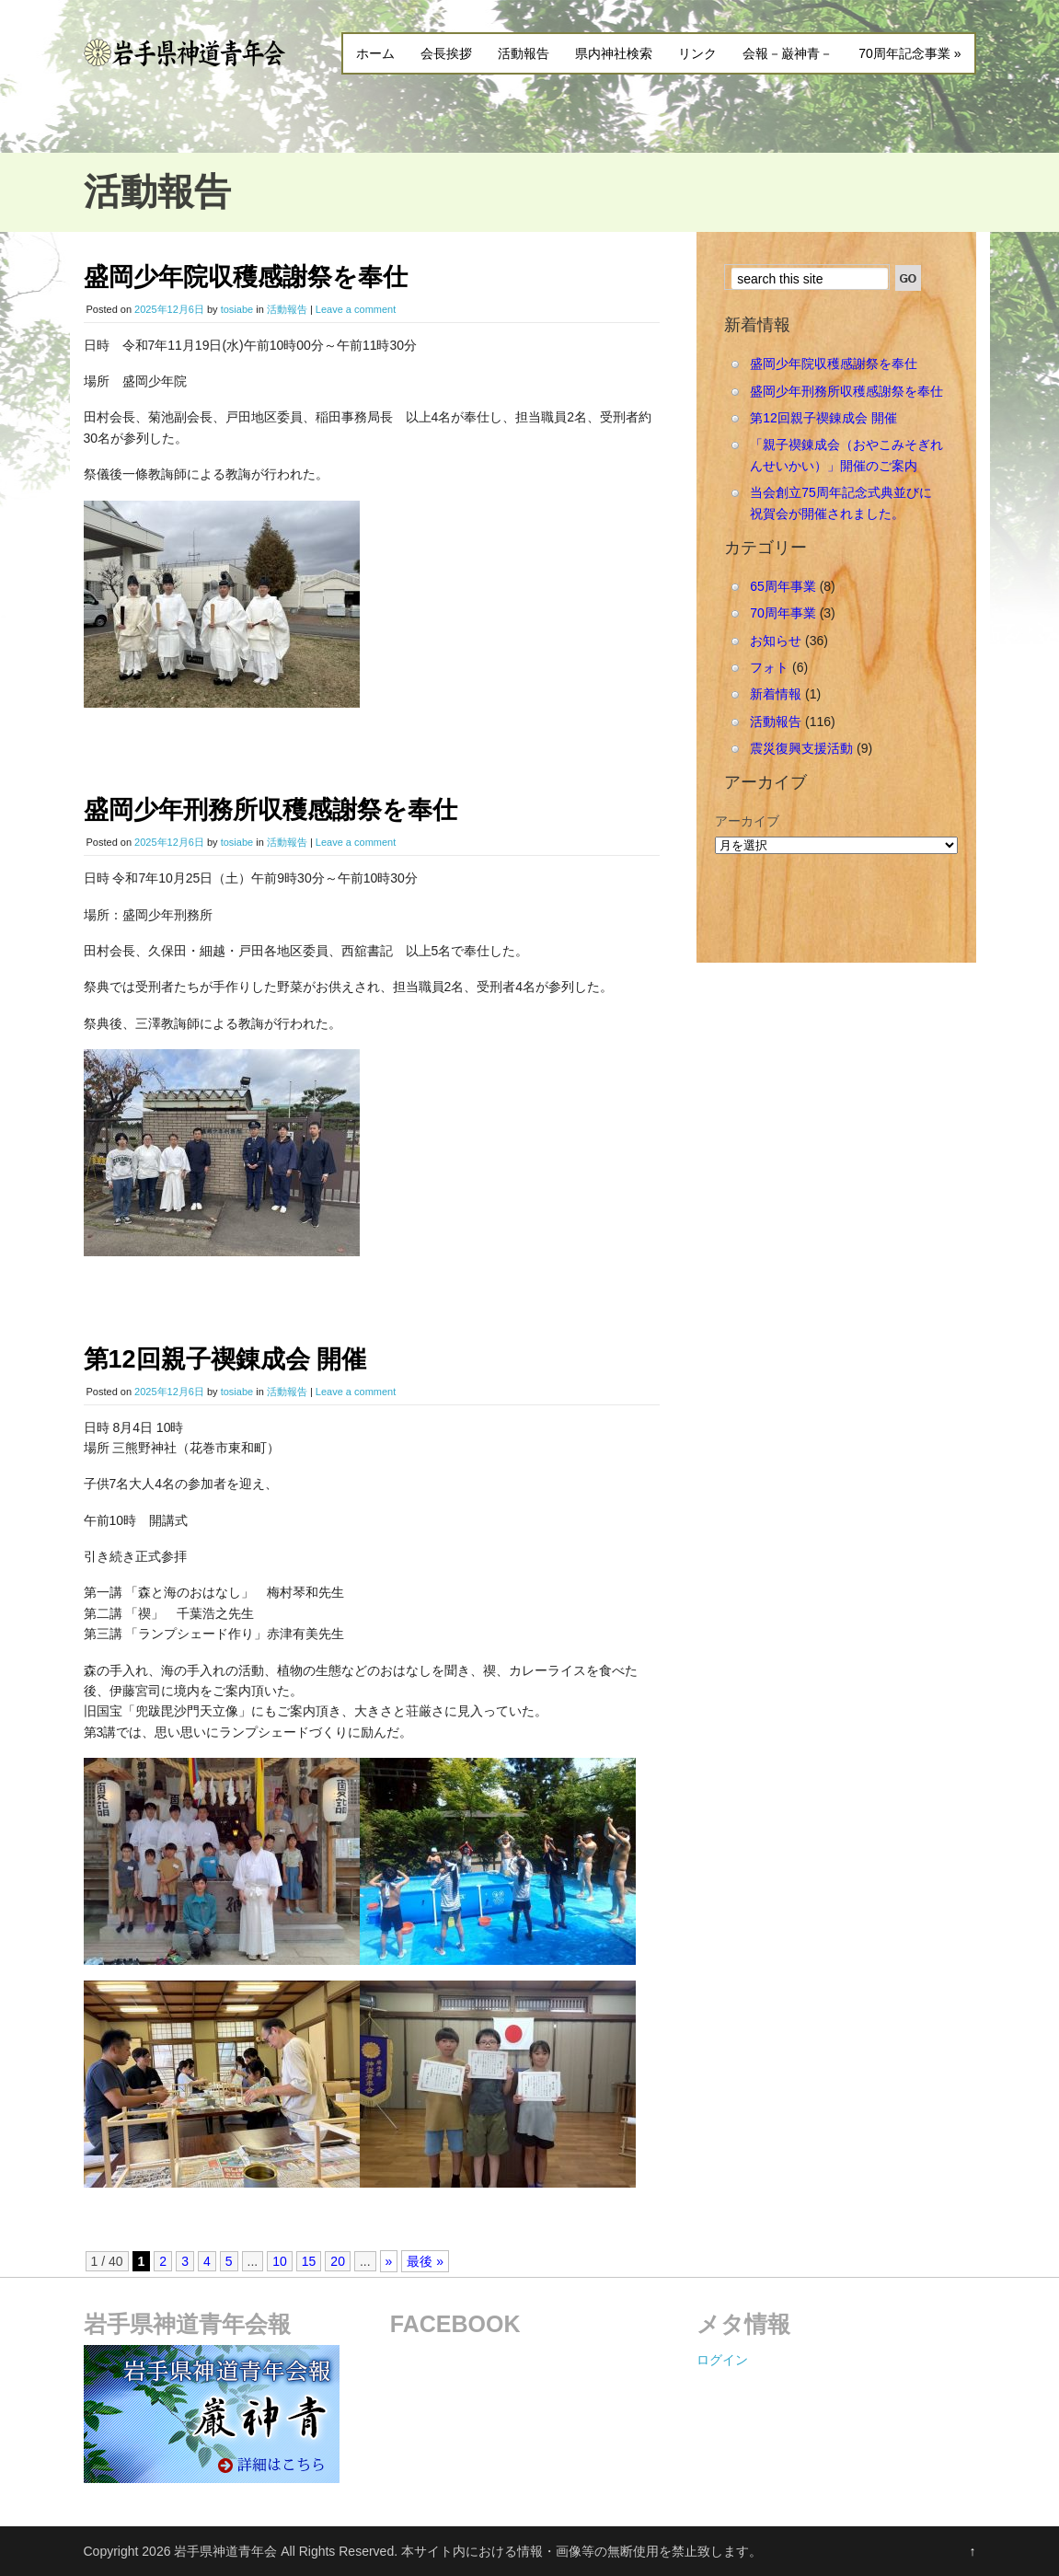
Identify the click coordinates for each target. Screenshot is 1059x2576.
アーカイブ (747, 821)
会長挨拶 (446, 53)
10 (279, 2261)
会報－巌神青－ (787, 53)
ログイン (722, 2359)
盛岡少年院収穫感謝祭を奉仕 (246, 277)
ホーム (375, 53)
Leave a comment (356, 309)
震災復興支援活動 (801, 748)
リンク (697, 53)
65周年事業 (783, 586)
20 (337, 2261)
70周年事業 (783, 613)
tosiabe (237, 309)
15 (309, 2261)
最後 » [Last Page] (425, 2261)
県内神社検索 (613, 53)
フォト (769, 667)
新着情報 (775, 694)
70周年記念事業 (909, 53)
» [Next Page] (389, 2261)
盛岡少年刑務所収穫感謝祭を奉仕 (270, 810)
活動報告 (523, 53)
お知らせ (775, 640)
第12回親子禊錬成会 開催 (225, 1359)
